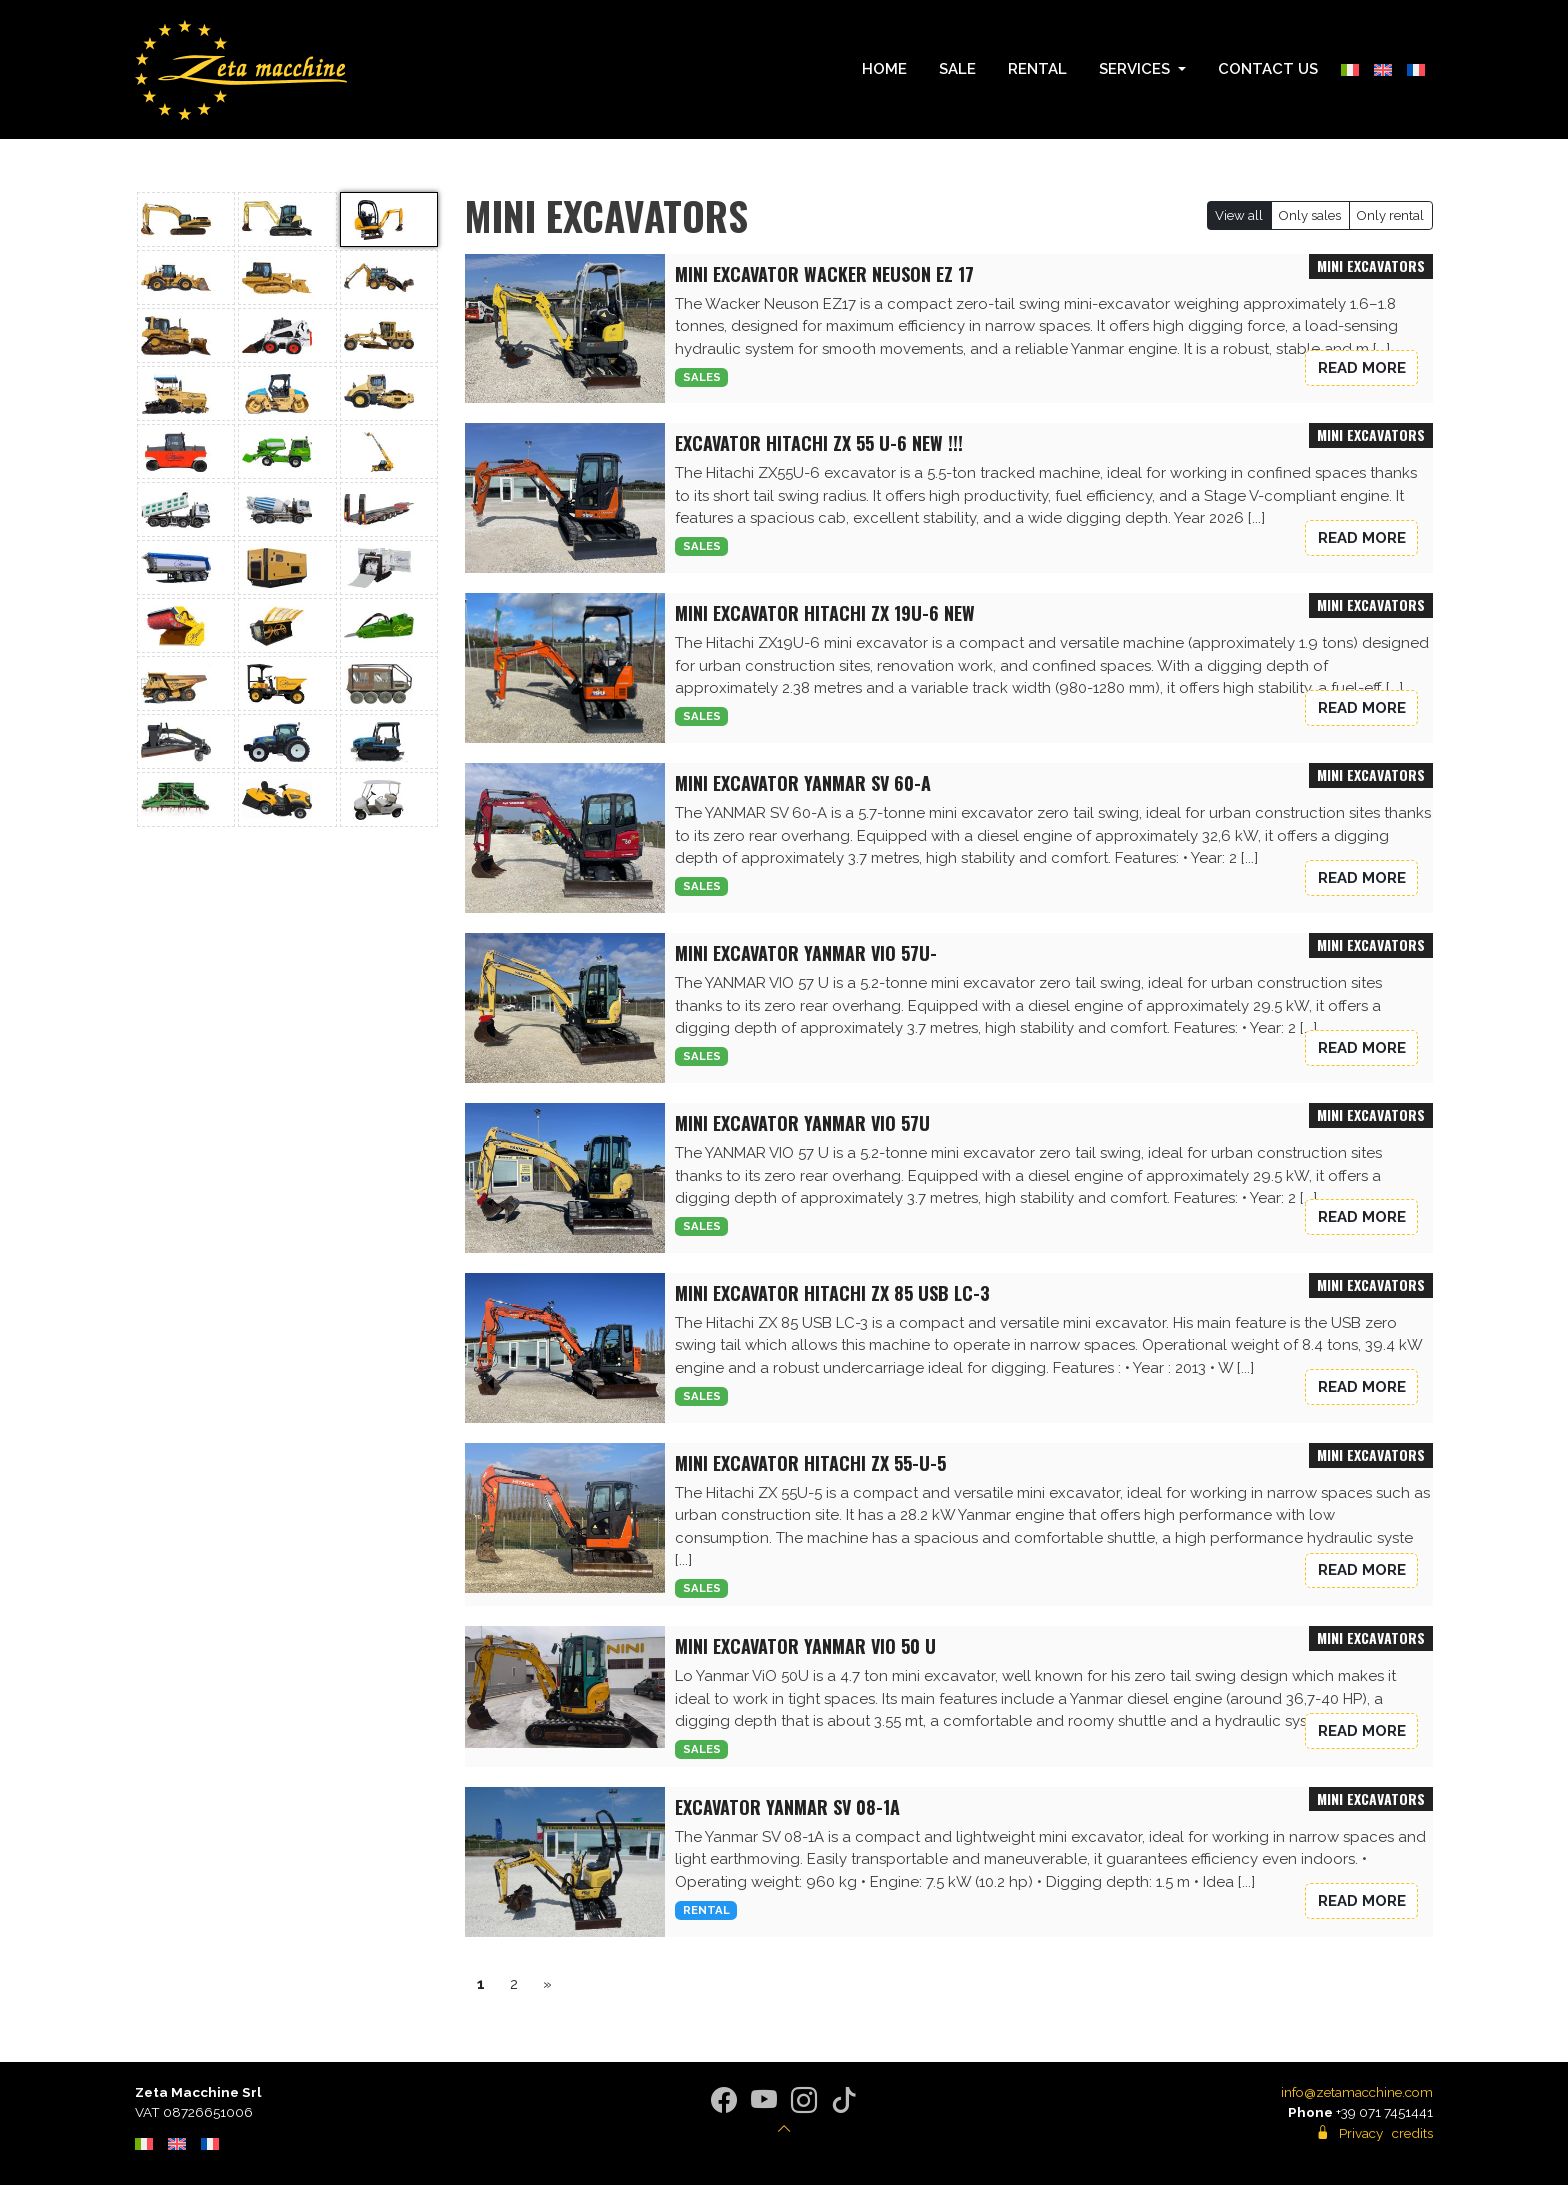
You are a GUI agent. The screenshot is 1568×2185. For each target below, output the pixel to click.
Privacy (1361, 2133)
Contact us (1268, 69)
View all (1239, 215)
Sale (957, 69)
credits (1412, 2133)
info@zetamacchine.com (1357, 2092)
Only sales (1310, 215)
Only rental (1390, 215)
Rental (1037, 69)
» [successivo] (547, 1984)
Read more (1362, 368)
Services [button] (1136, 69)
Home (884, 69)
